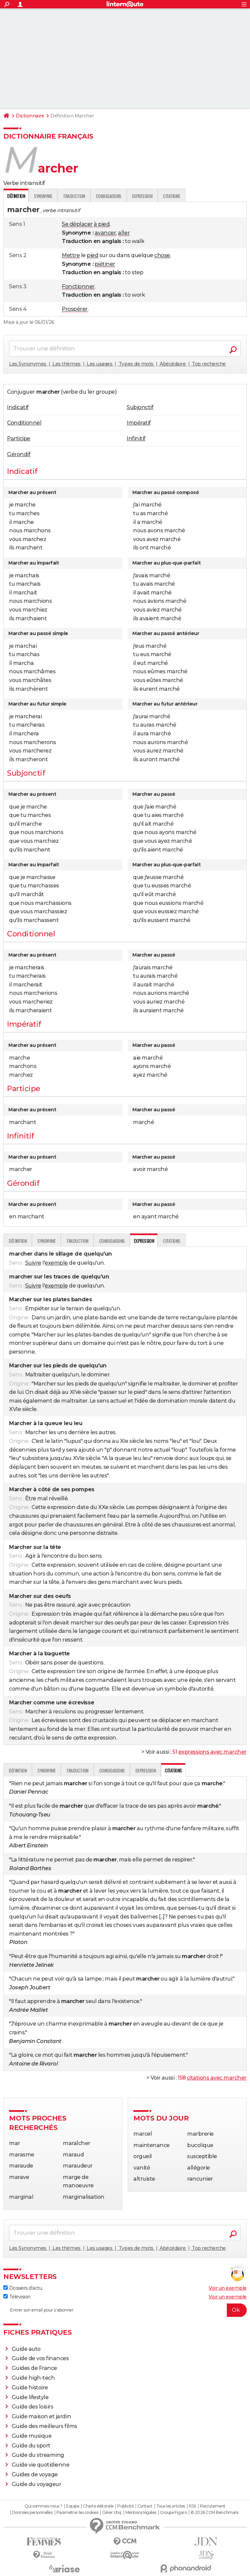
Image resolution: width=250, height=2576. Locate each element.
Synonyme (43, 195)
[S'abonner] (125, 2310)
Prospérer (75, 309)
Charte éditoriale (98, 2506)
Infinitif (136, 438)
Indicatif (18, 407)
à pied (102, 224)
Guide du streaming (38, 2455)
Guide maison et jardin (41, 2416)
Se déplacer (77, 224)
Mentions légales (140, 2512)
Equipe (72, 2506)
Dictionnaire (30, 116)
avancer (105, 233)
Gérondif (18, 454)
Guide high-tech (33, 2378)
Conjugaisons (108, 195)
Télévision (17, 2297)
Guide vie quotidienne (41, 2465)
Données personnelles (32, 2512)
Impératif (139, 423)
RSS (192, 2506)
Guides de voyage (35, 2474)
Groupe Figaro (173, 2512)
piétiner (105, 264)
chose (162, 255)
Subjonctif (140, 407)
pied (92, 255)
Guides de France (34, 2368)
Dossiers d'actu (22, 2288)
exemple (56, 1263)
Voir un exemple (228, 2288)
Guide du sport (31, 2445)
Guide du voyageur (36, 2484)
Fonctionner (78, 286)
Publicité (125, 2506)
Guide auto (26, 2349)
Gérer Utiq (111, 2512)
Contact (145, 2506)
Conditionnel (24, 423)
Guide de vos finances (40, 2358)
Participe (18, 438)
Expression (142, 195)
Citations (171, 195)
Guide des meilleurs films (44, 2426)
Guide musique (32, 2436)
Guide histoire (30, 2387)
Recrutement (212, 2506)
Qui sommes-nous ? (43, 2506)
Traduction (74, 195)
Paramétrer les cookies (77, 2512)
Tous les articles (170, 2506)
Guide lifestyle (30, 2397)
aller (124, 233)
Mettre (71, 255)
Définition (18, 1240)
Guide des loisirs (32, 2406)
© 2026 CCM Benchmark (214, 2512)
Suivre (33, 1263)
